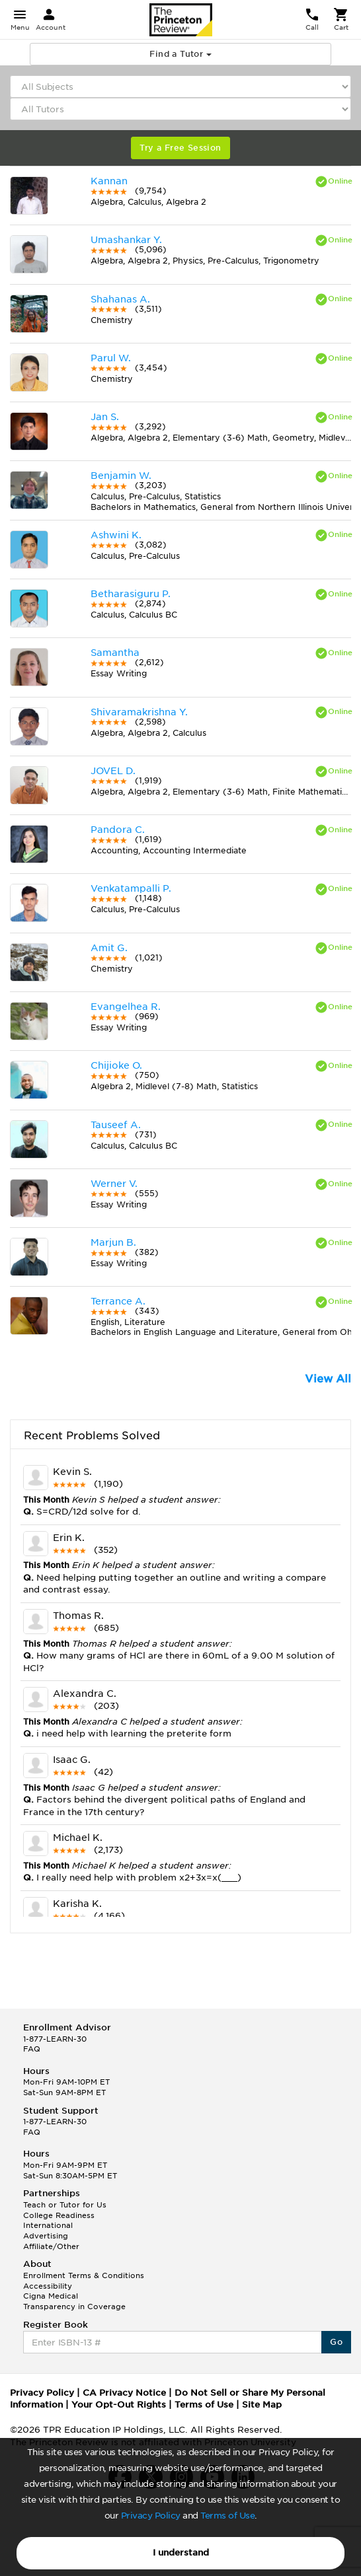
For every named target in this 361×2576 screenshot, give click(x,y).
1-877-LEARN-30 (55, 2039)
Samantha (115, 652)
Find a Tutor (180, 54)
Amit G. (109, 948)
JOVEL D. (113, 771)
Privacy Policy (150, 2516)
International (48, 2225)
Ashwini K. (116, 535)
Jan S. (105, 416)
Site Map (262, 2405)
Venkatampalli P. (131, 888)
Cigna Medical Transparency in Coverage (74, 2301)
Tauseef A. (116, 1125)
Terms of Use (227, 2516)
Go (336, 2342)
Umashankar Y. (126, 239)
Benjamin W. (121, 475)
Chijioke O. (116, 1065)
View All (328, 1379)
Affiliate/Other (51, 2246)
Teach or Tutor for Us (64, 2204)
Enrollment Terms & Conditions (83, 2275)
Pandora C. (118, 829)
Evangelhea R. (126, 1006)
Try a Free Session (180, 148)
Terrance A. (118, 1301)
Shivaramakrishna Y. (139, 712)
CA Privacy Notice (124, 2393)
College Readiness (59, 2215)
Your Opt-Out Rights (118, 2405)
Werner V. (114, 1183)
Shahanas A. (120, 299)
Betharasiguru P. (131, 594)
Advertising (45, 2235)
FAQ (31, 2049)
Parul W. (111, 358)
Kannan (109, 181)
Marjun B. (113, 1242)
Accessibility (47, 2286)
